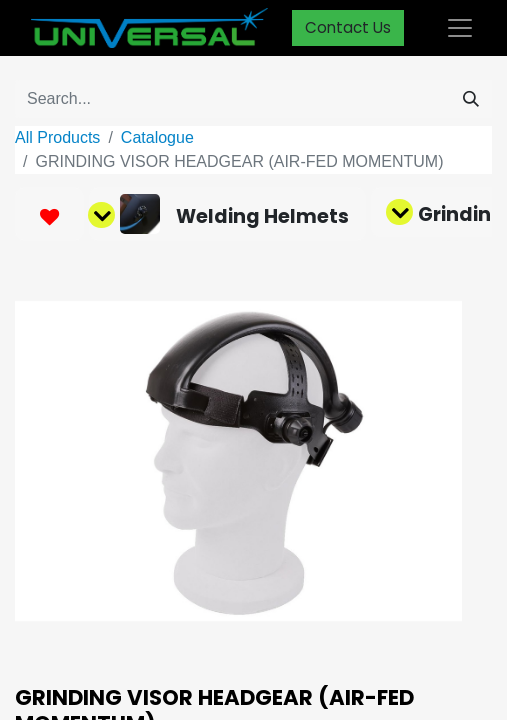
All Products (57, 137)
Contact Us (348, 27)
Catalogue (157, 137)
